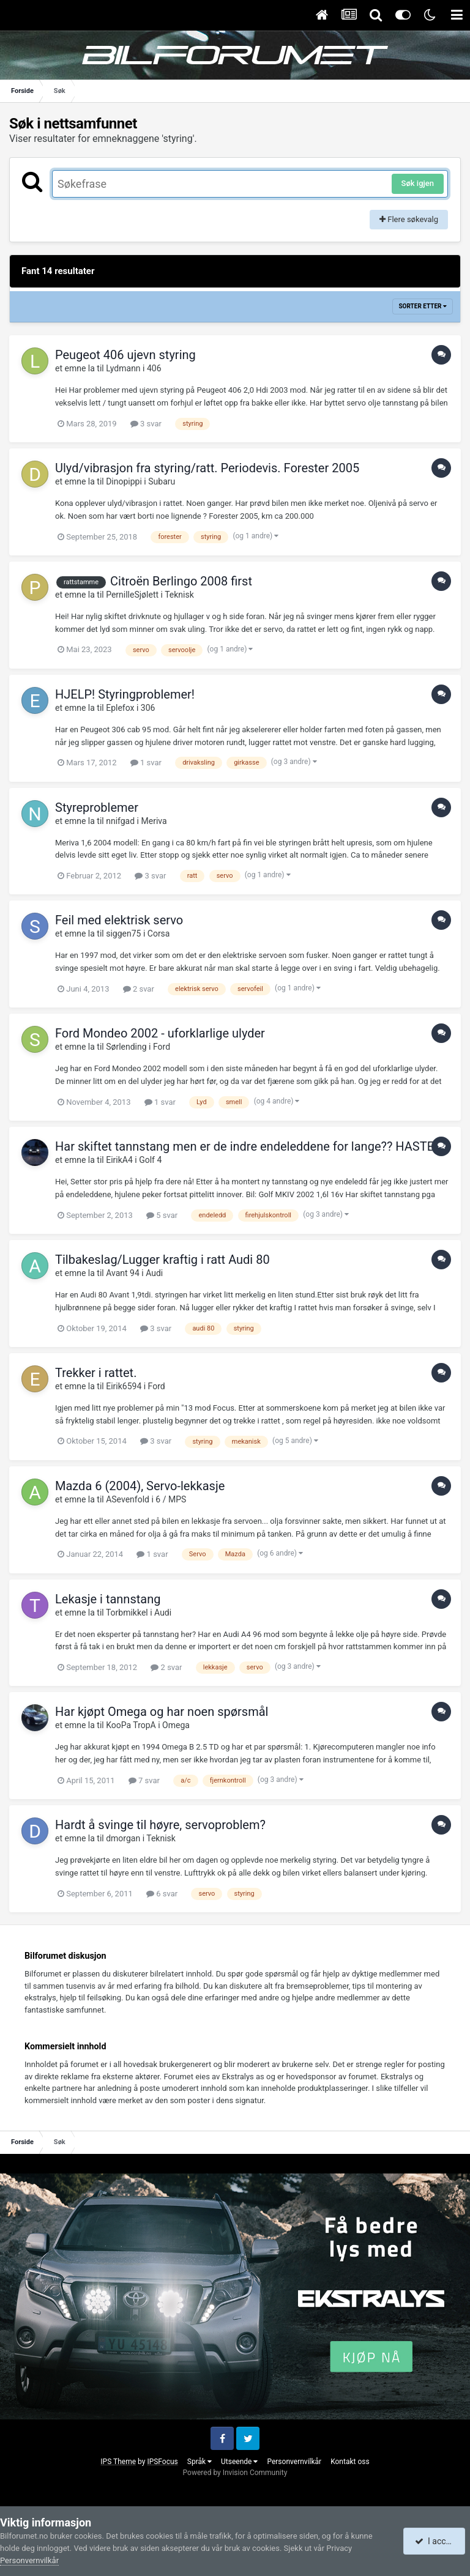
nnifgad (120, 821)
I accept (435, 2541)
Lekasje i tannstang (107, 1599)
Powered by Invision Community (235, 2472)
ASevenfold (127, 1499)
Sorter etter (422, 306)
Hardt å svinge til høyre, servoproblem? (160, 1824)
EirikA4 (119, 1160)
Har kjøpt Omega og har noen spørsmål (161, 1711)
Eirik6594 (123, 1386)
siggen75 (123, 933)
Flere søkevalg (408, 219)
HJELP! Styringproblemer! (125, 694)
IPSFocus (162, 2461)
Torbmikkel (127, 1612)
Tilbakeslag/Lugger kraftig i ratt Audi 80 (162, 1259)
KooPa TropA (131, 1725)
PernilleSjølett (132, 594)
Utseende (239, 2461)
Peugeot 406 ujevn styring (125, 354)
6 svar (161, 1893)
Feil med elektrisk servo (119, 920)
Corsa (158, 933)
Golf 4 (150, 1160)
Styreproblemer (96, 807)
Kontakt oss (350, 2461)
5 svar (161, 1215)
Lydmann (123, 368)
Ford (161, 1047)
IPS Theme (118, 2461)
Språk (199, 2461)
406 (154, 368)
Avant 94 (123, 1273)
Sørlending (126, 1047)
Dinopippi (124, 481)
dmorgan (123, 1838)
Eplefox (120, 708)
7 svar (144, 1780)
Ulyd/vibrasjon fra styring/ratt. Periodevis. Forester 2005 (207, 468)
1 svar (146, 762)
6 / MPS (170, 1499)
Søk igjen (417, 183)
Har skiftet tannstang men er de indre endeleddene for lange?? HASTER (248, 1146)
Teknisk (179, 594)
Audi (154, 1273)
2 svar (138, 988)
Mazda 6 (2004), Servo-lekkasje (140, 1486)
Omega (176, 1725)
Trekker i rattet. (95, 1372)
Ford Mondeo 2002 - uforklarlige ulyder (160, 1033)
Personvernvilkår (294, 2461)
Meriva (153, 821)
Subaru (161, 481)
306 (148, 708)
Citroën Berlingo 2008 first (181, 581)
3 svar (146, 423)
